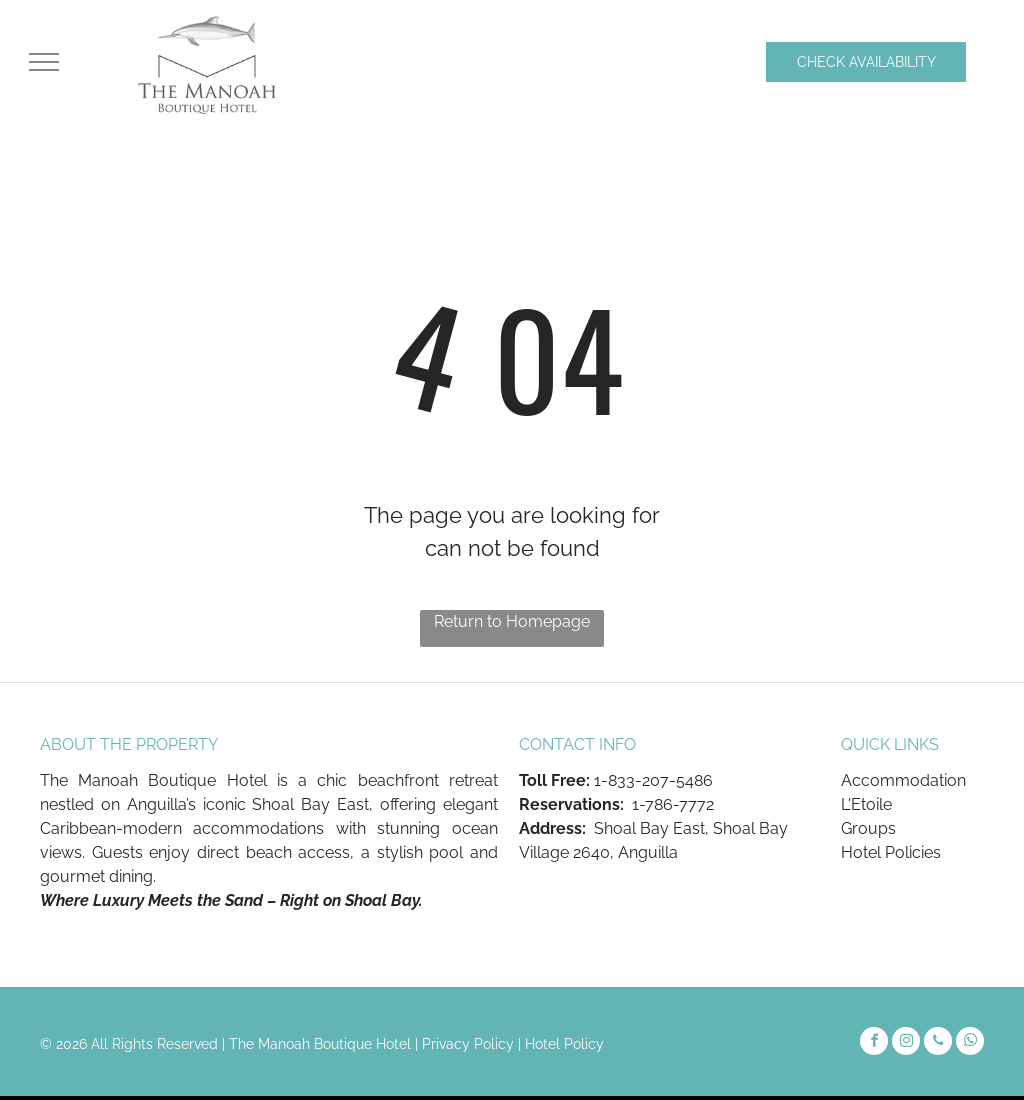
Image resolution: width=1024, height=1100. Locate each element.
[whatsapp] (970, 1043)
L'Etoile (866, 804)
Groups (868, 828)
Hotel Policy (564, 1044)
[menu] (44, 62)
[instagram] (906, 1043)
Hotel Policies (891, 852)
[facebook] (874, 1043)
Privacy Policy (468, 1044)
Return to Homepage (512, 621)
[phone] (938, 1043)
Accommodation (903, 780)
